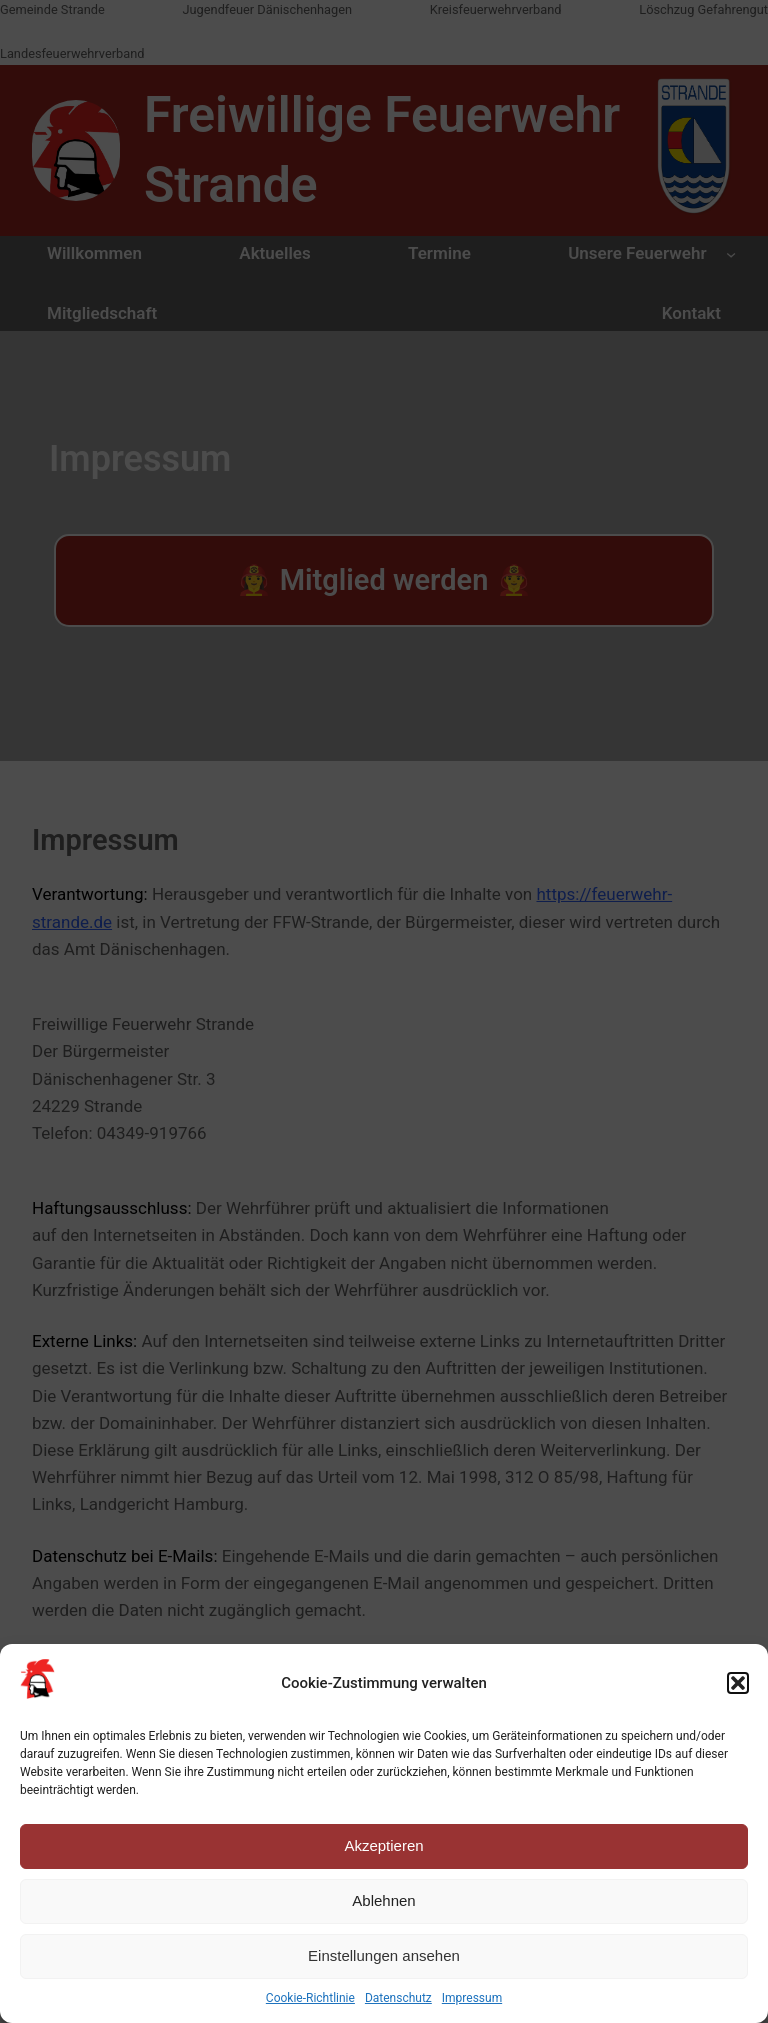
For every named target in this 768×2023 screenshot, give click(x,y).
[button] (738, 1683)
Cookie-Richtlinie (310, 1998)
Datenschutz (398, 1998)
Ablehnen (383, 1900)
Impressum (472, 1998)
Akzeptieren (383, 1845)
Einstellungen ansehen (384, 1955)
